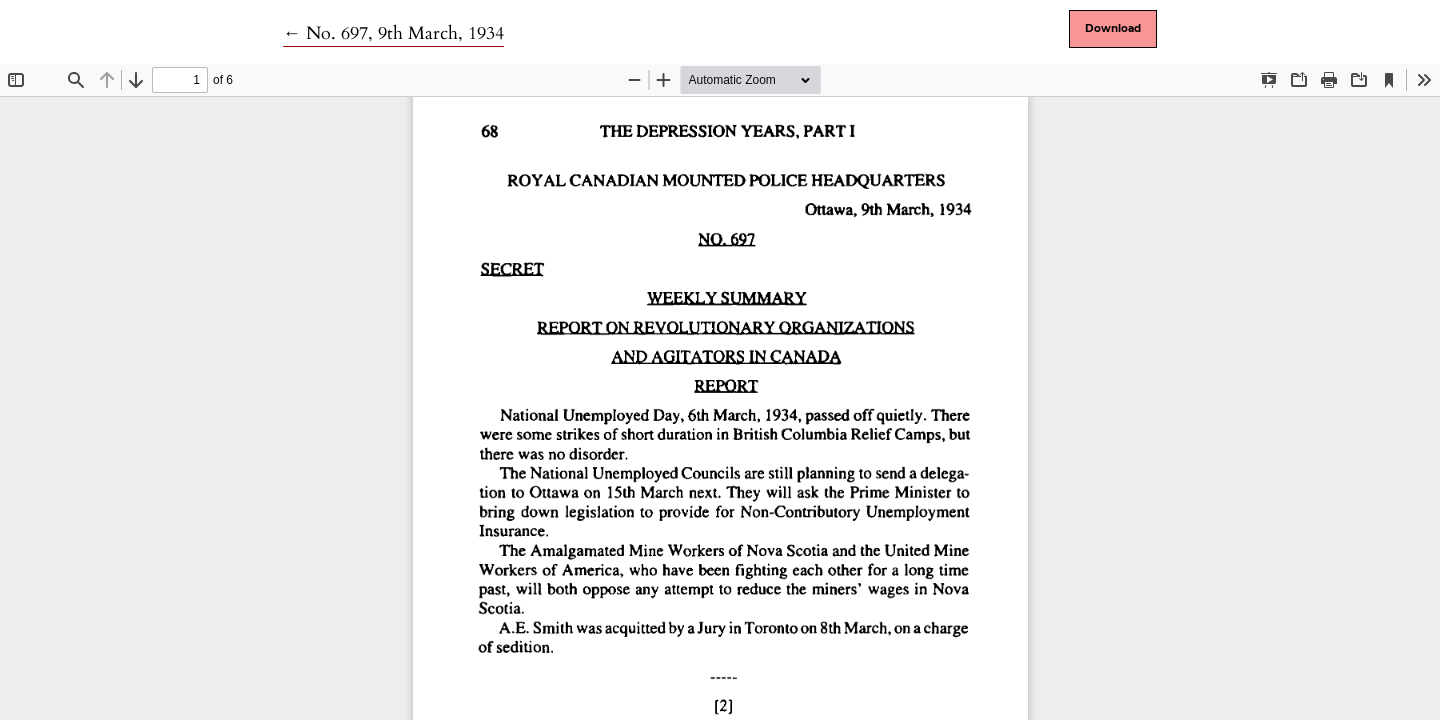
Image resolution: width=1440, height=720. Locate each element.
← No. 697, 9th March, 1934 (393, 33)
